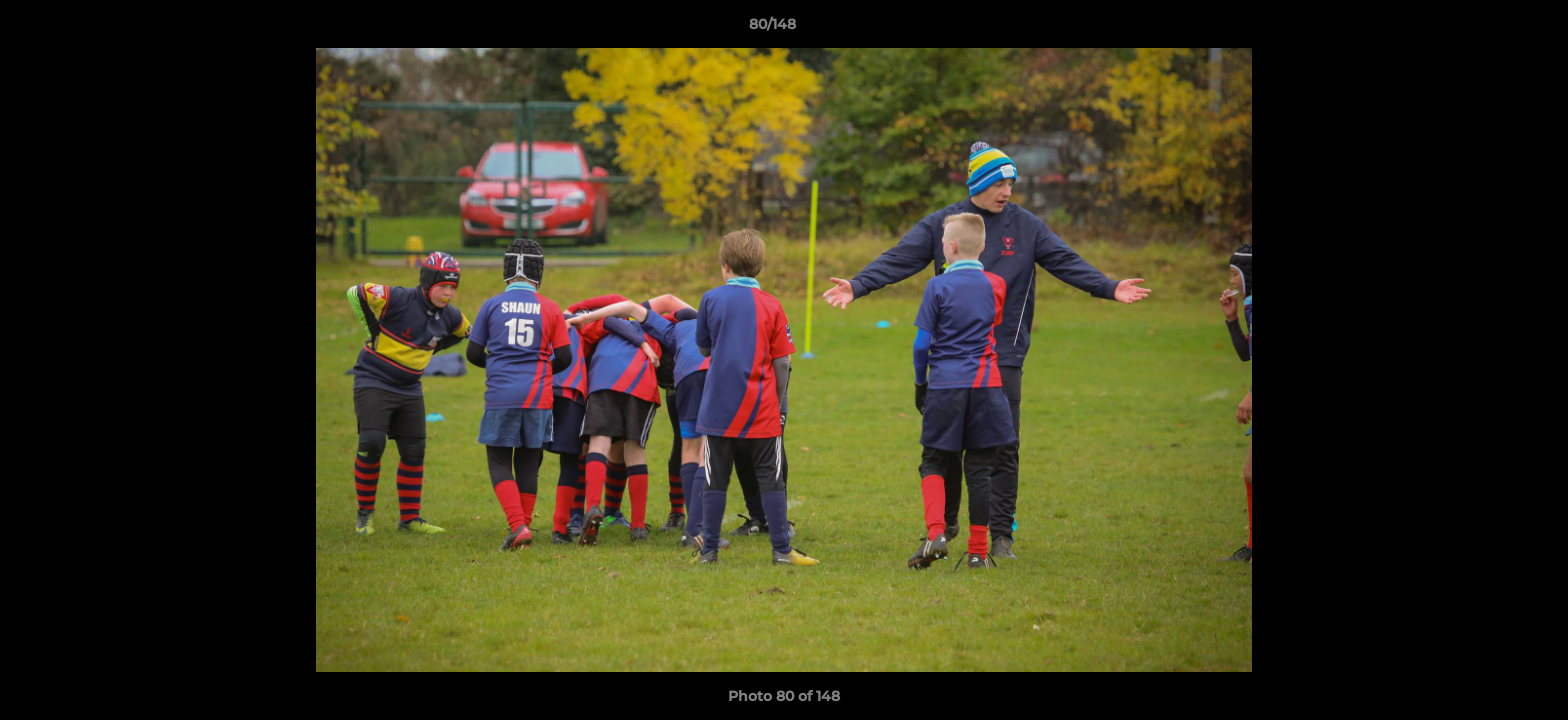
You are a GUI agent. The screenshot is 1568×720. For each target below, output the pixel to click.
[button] (1484, 29)
